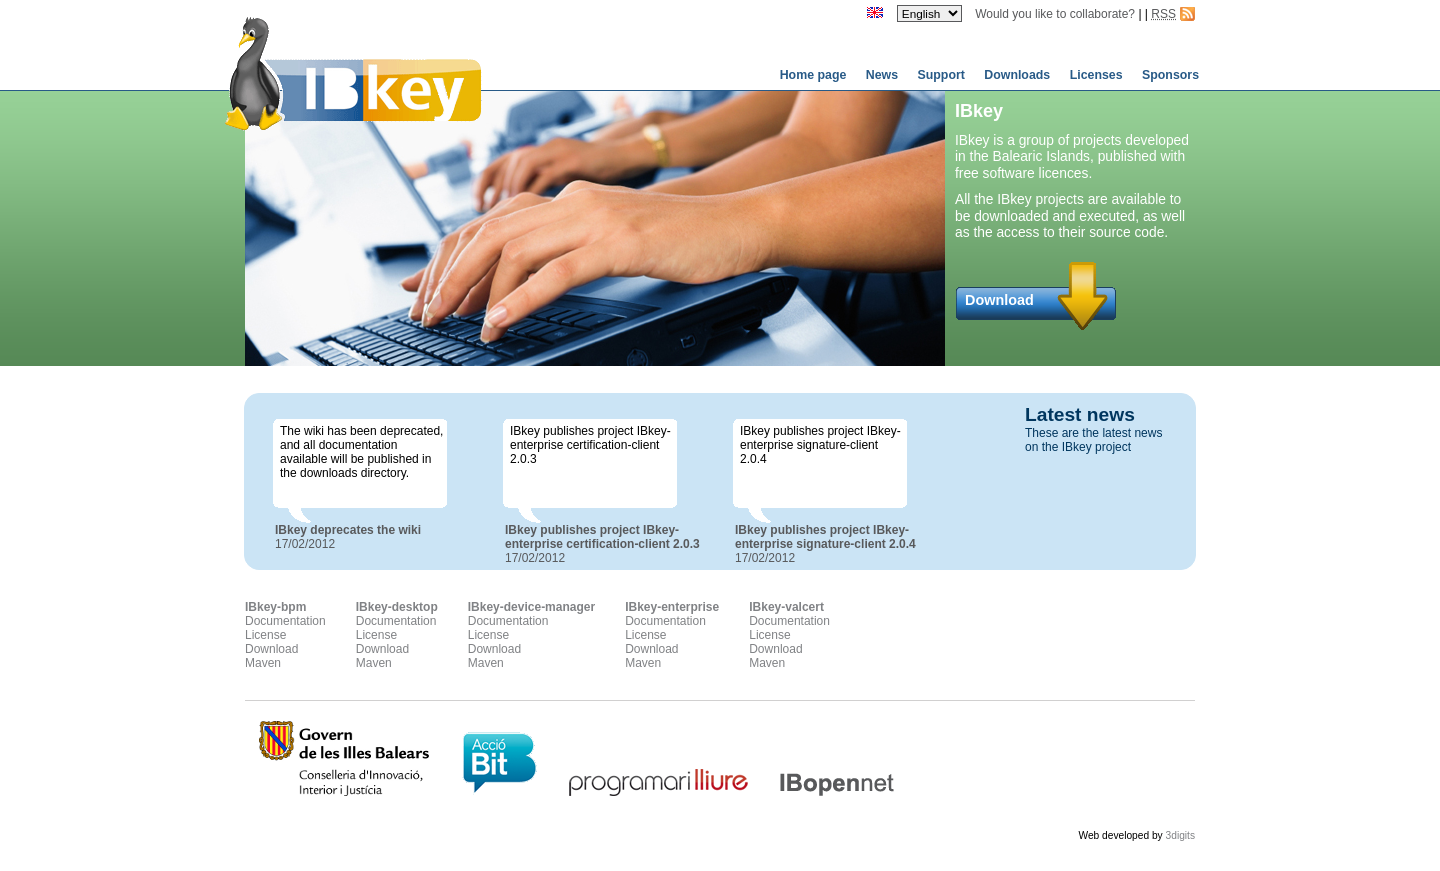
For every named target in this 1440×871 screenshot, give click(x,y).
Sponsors (1170, 75)
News (884, 75)
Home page (815, 75)
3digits (1180, 835)
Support (942, 75)
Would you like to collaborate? (1055, 14)
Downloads (1018, 75)
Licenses (1098, 75)
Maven (263, 663)
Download (999, 300)
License (265, 635)
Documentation (285, 621)
